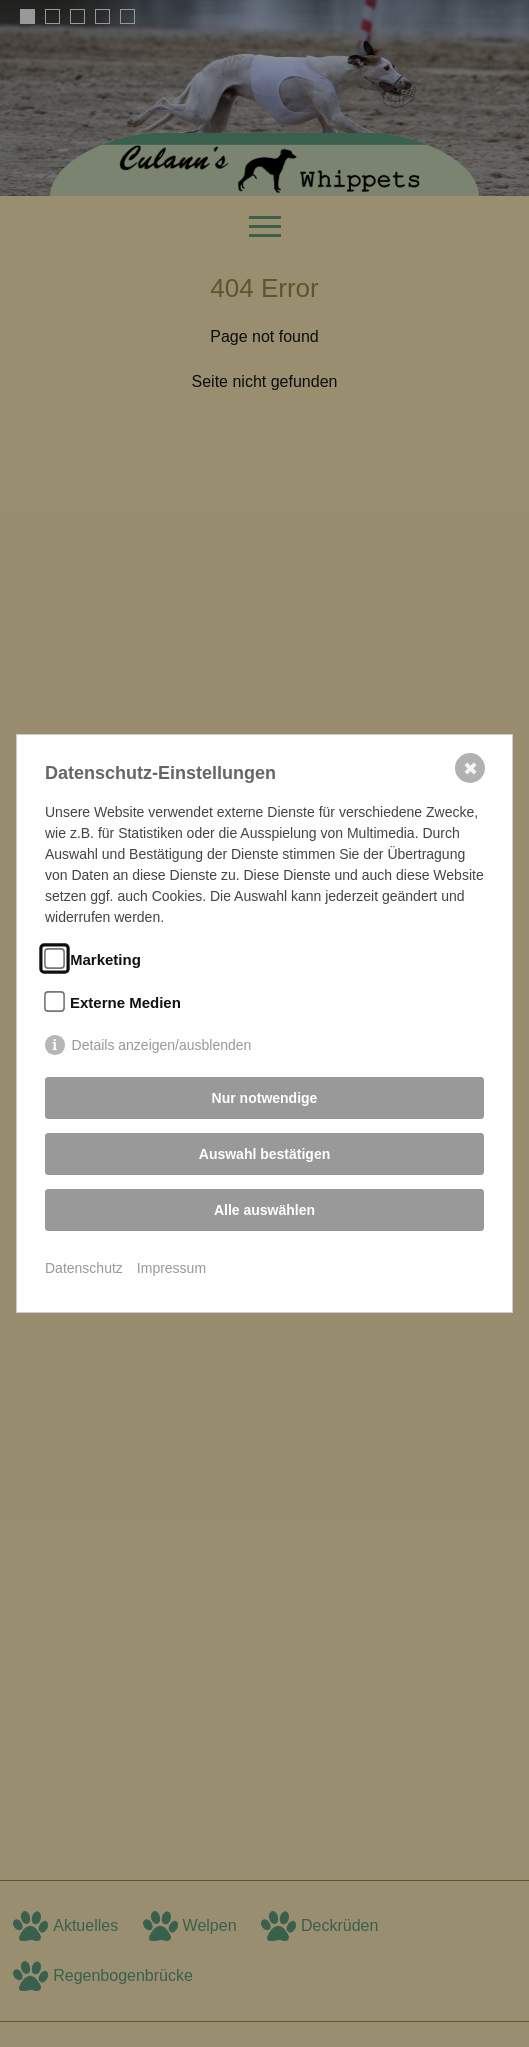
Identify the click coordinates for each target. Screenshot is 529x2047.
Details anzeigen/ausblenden (162, 1045)
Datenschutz (84, 1268)
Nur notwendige (265, 1098)
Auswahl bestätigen (264, 1154)
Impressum (171, 1268)
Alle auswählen (264, 1210)
